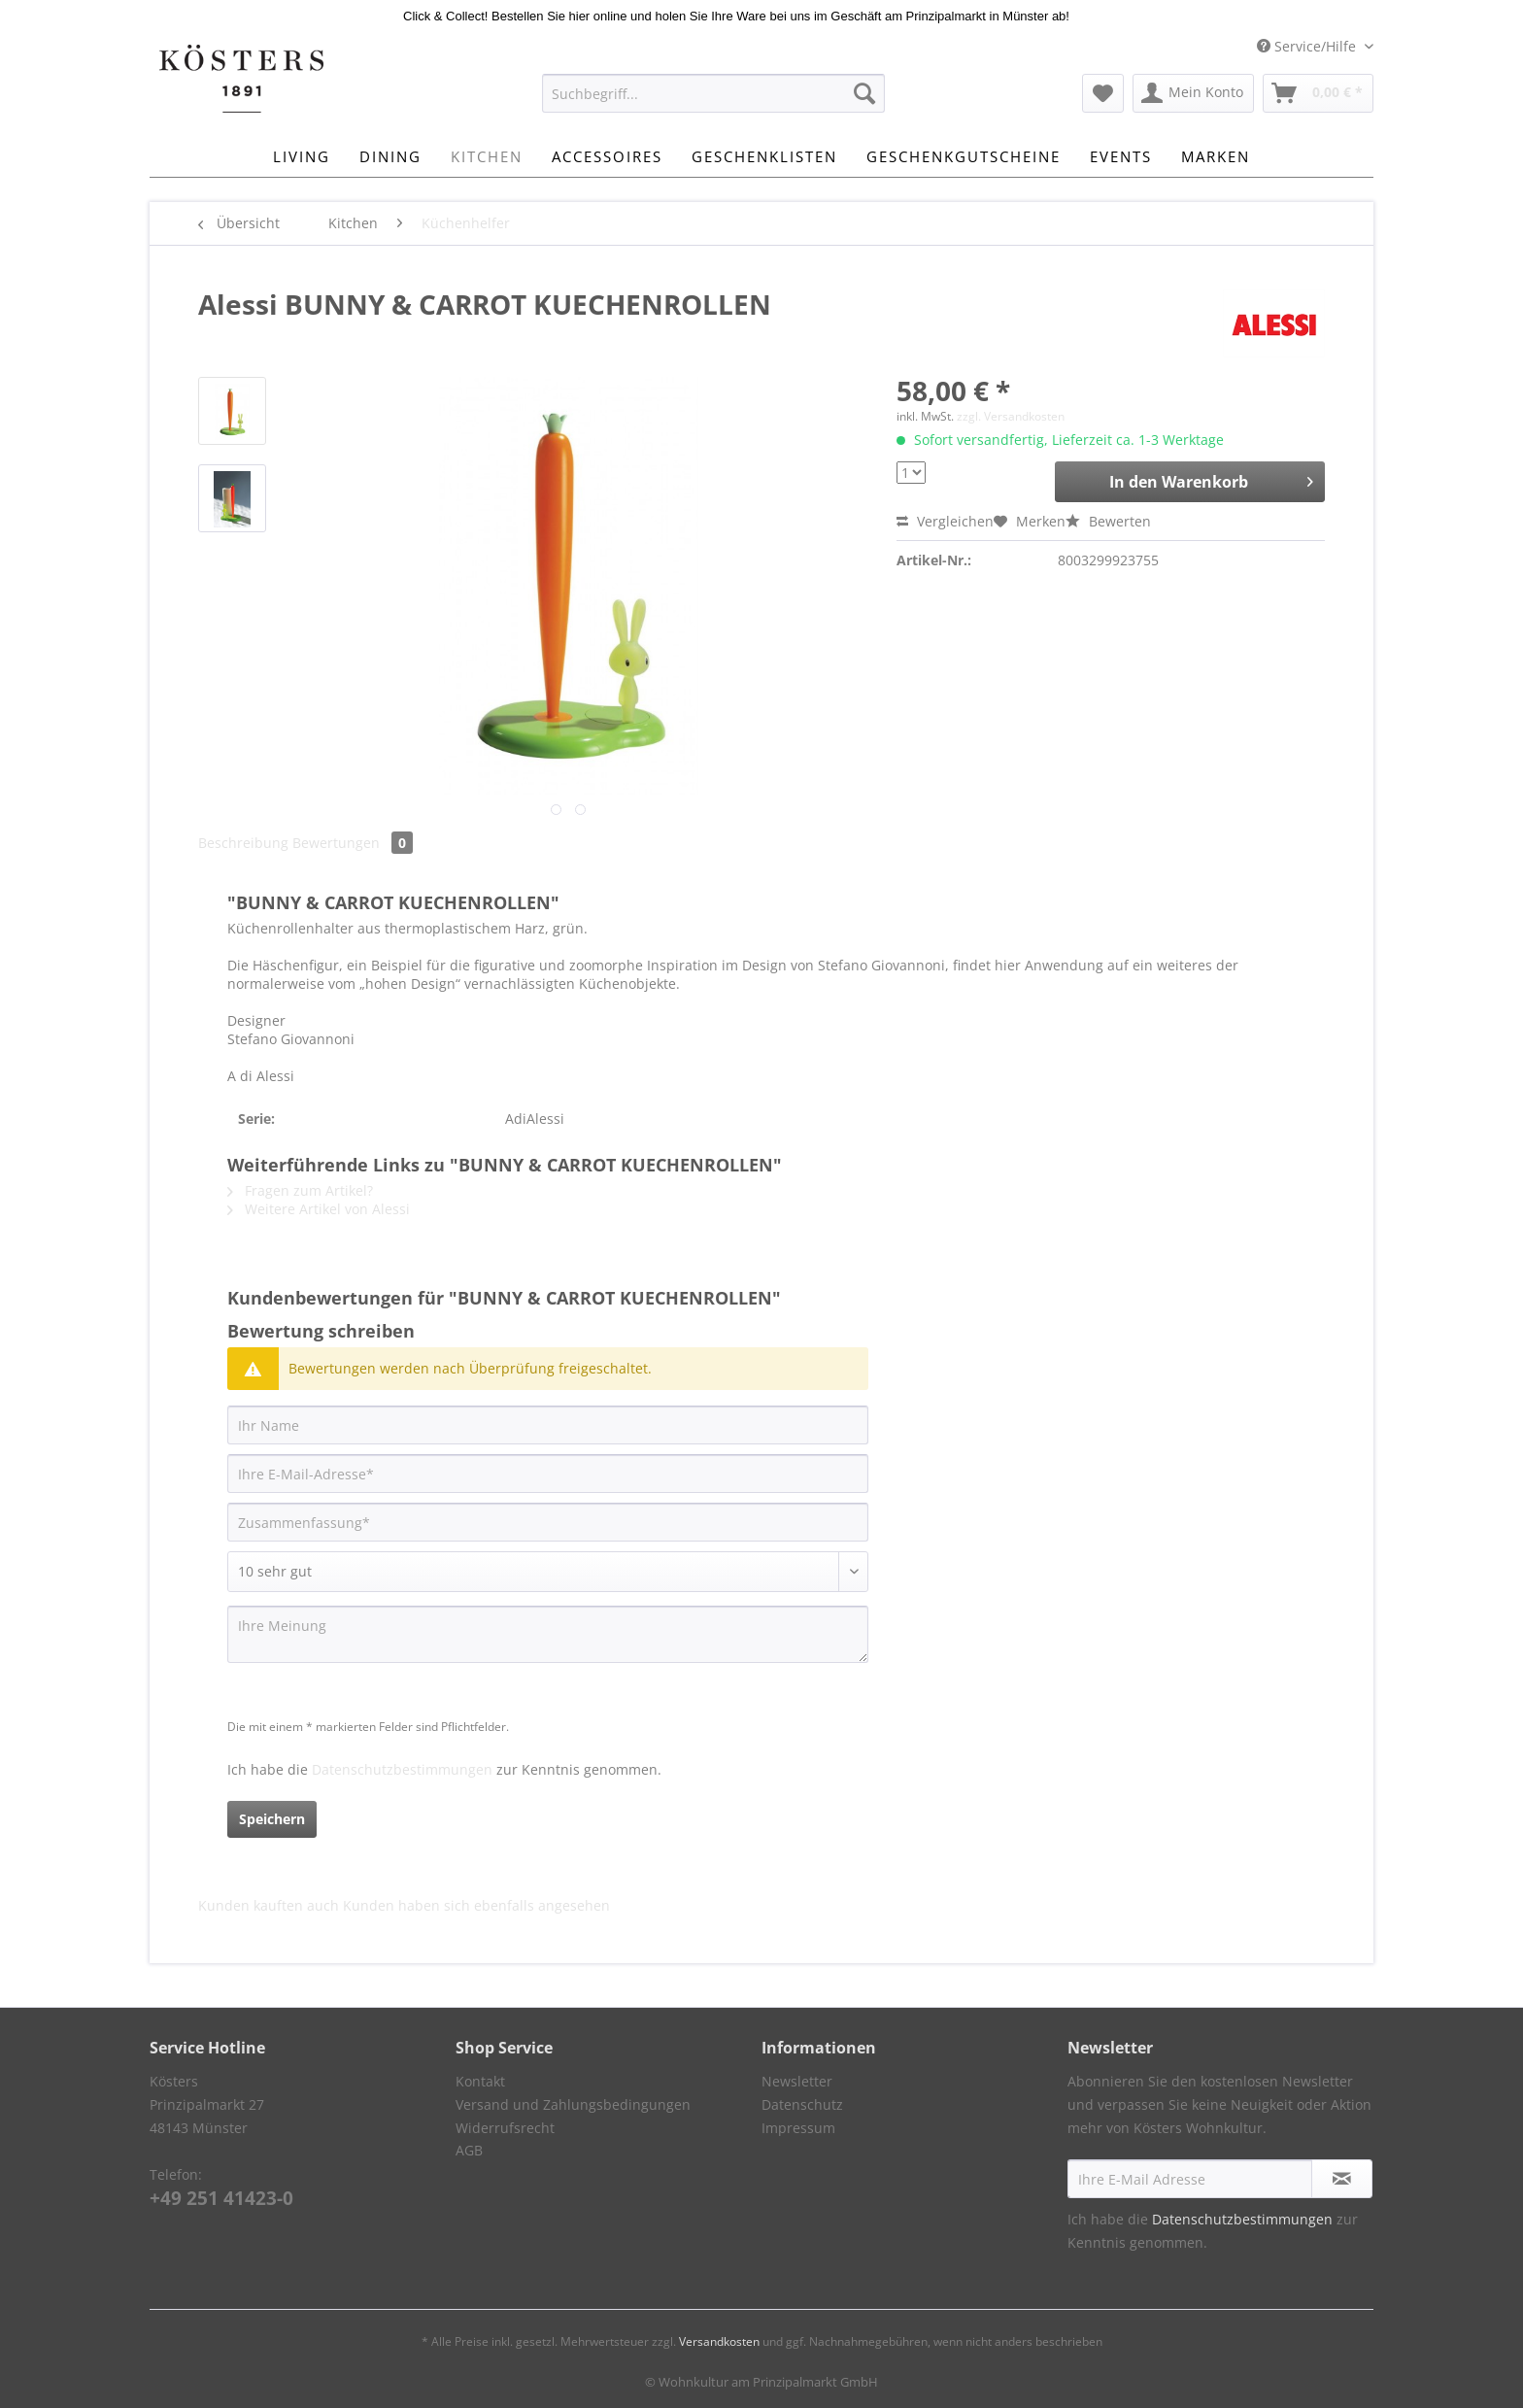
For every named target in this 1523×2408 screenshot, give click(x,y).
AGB (469, 2150)
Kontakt (480, 2081)
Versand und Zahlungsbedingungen (573, 2104)
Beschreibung (243, 842)
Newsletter (797, 2081)
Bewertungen (352, 842)
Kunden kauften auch (268, 1905)
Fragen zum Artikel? (300, 1190)
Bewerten (1108, 521)
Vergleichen (945, 521)
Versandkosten (719, 2341)
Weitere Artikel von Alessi (318, 1209)
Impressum (798, 2128)
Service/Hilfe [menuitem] (1308, 46)
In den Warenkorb (1211, 479)
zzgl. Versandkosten (1011, 416)
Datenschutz (802, 2104)
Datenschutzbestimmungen (402, 1769)
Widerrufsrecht (505, 2128)
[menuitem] (713, 102)
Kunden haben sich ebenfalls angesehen (476, 1905)
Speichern (272, 1819)
